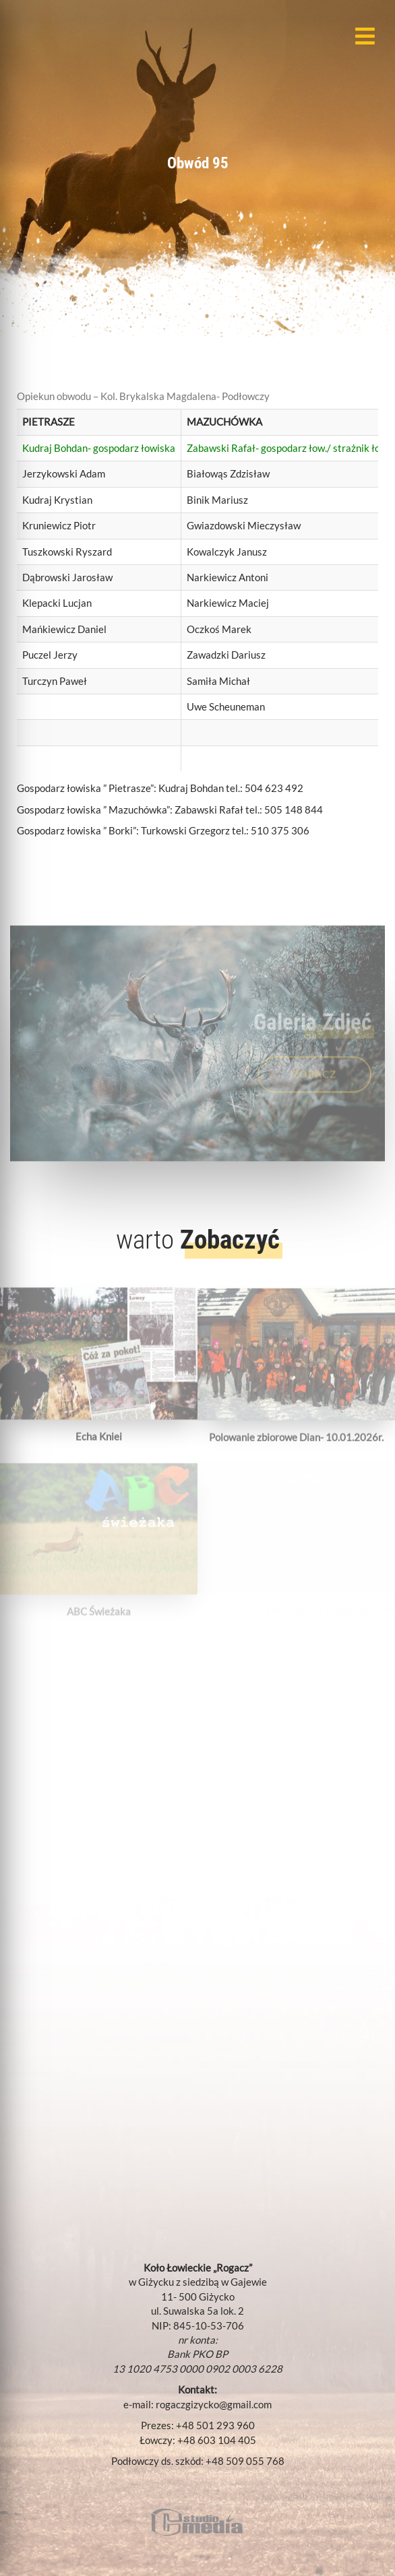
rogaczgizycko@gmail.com (214, 2404)
